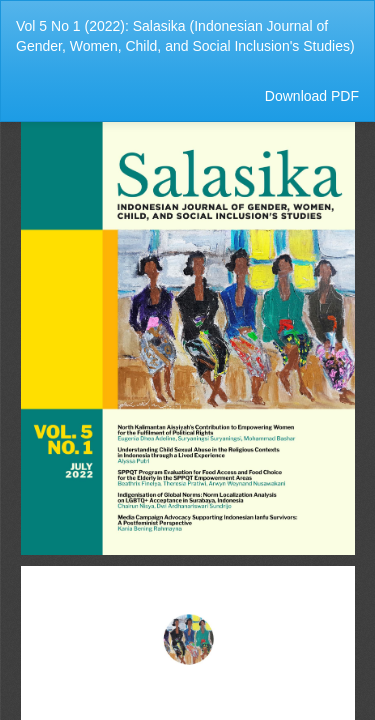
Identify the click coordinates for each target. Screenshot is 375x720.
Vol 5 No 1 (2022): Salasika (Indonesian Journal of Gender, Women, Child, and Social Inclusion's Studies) (185, 36)
